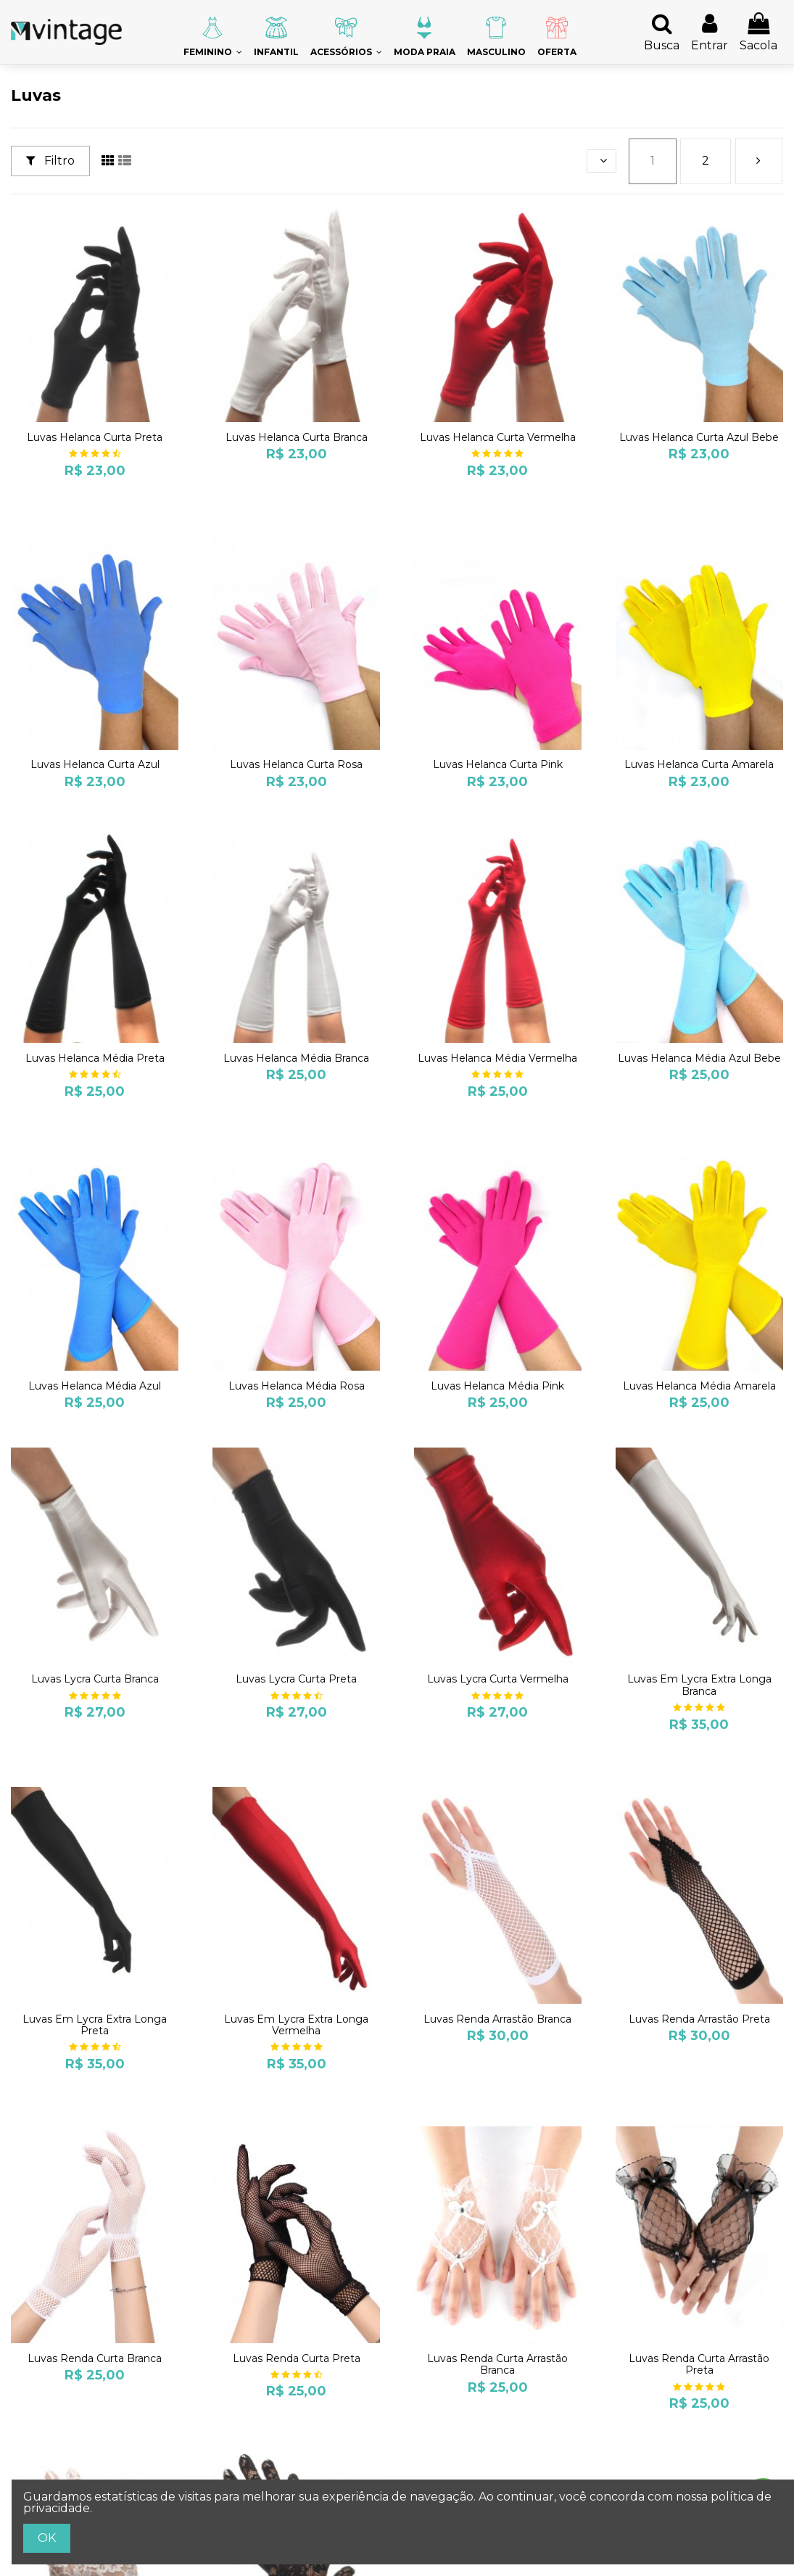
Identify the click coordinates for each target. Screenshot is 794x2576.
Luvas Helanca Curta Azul (95, 764)
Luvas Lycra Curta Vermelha (497, 1678)
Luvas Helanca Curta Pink (498, 764)
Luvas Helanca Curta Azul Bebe (699, 437)
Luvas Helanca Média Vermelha (497, 1058)
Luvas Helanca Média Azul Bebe (699, 1058)
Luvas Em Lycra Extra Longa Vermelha (296, 2025)
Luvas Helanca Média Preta (95, 1058)
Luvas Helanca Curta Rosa (296, 764)
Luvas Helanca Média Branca (296, 1058)
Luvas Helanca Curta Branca (297, 437)
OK (47, 2538)
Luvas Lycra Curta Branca (95, 1678)
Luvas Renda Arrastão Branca (497, 2019)
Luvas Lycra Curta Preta (296, 1678)
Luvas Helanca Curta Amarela (699, 764)
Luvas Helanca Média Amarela (699, 1385)
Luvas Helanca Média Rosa (296, 1385)
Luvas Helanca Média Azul (94, 1385)
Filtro (50, 161)
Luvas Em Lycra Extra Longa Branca (699, 1685)
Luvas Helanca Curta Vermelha (498, 437)
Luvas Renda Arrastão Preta (699, 2019)
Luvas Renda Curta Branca (95, 2358)
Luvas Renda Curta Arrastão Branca (497, 2364)
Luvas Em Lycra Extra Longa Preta (94, 2025)
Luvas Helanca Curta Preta (94, 437)
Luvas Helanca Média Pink (497, 1385)
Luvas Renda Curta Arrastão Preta (699, 2364)
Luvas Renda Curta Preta (296, 2358)
